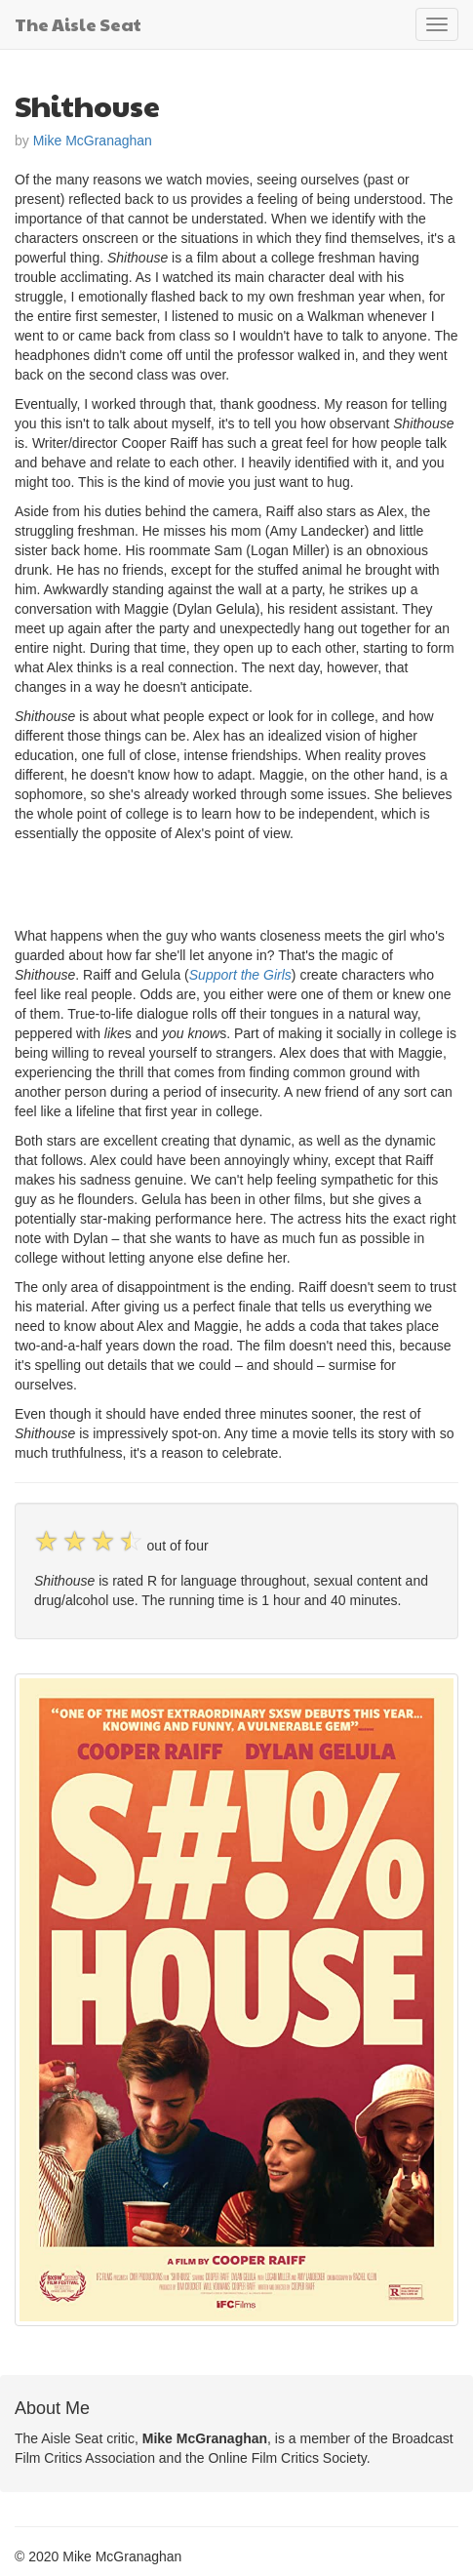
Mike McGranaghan (92, 140)
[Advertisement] (243, 882)
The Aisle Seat (78, 24)
